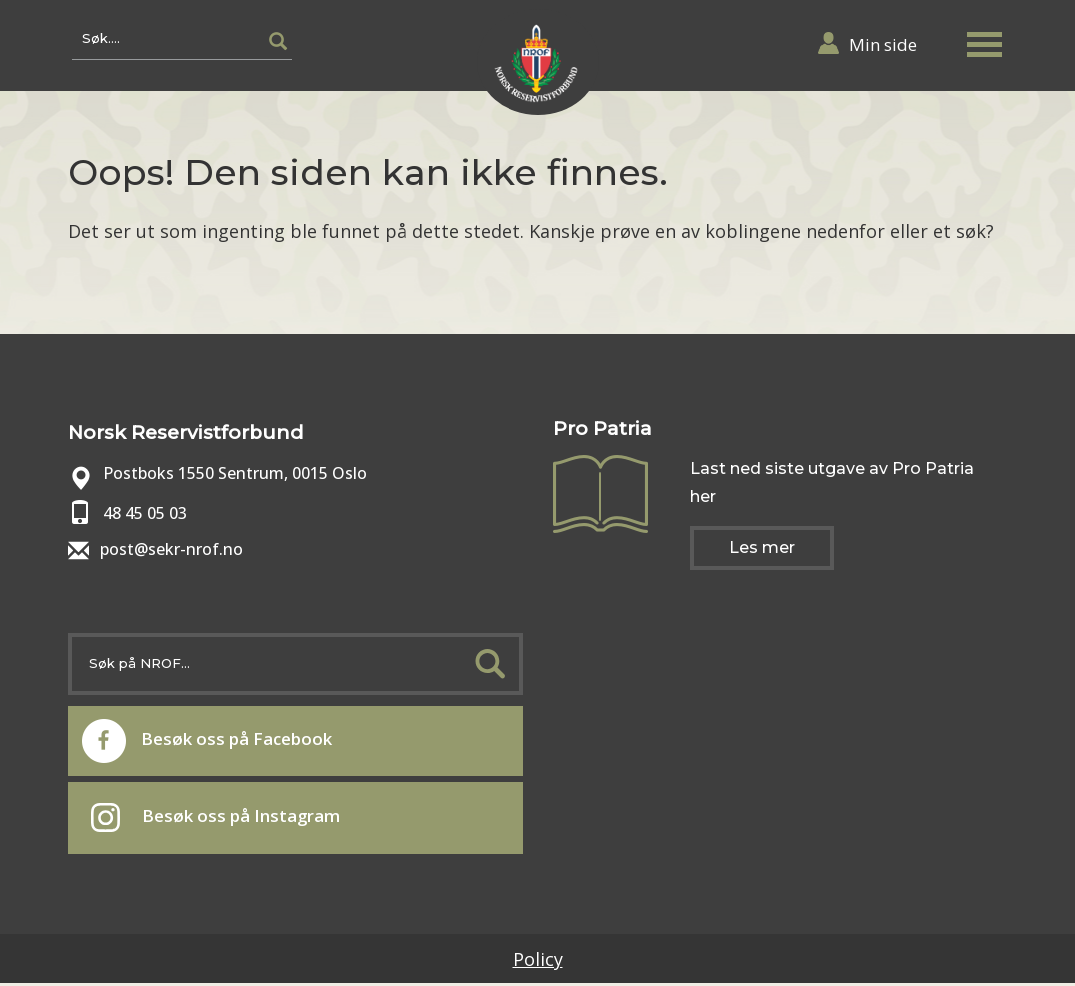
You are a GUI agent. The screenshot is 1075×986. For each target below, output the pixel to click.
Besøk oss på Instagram (226, 820)
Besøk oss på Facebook (219, 741)
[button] (990, 43)
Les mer (762, 547)
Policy (538, 962)
